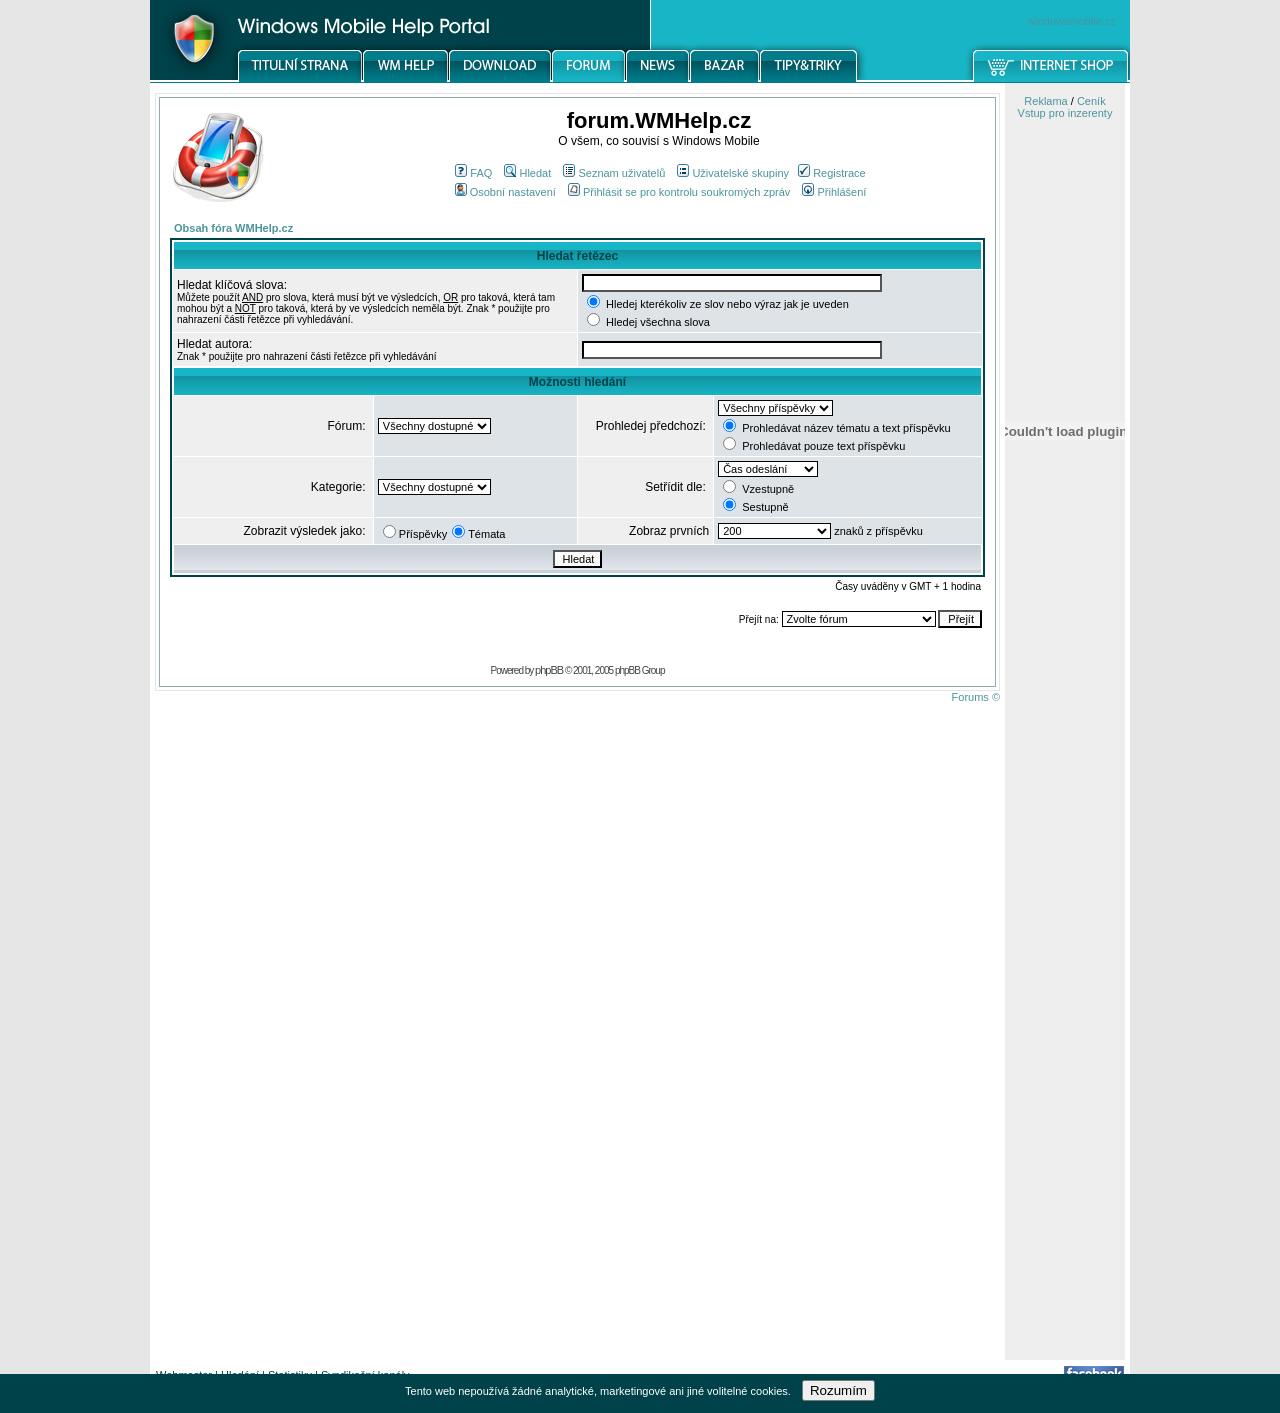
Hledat (527, 173)
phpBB (549, 670)
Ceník (1091, 101)
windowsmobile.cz (1071, 21)
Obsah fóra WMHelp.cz (233, 228)
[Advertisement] (1065, 1043)
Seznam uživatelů (614, 173)
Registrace (832, 173)
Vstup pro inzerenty (1065, 113)
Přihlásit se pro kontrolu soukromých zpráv (679, 192)
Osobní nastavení (505, 192)
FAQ (473, 173)
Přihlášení (834, 192)
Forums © (976, 697)
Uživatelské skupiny (733, 173)
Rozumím (838, 1390)
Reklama (1045, 101)
